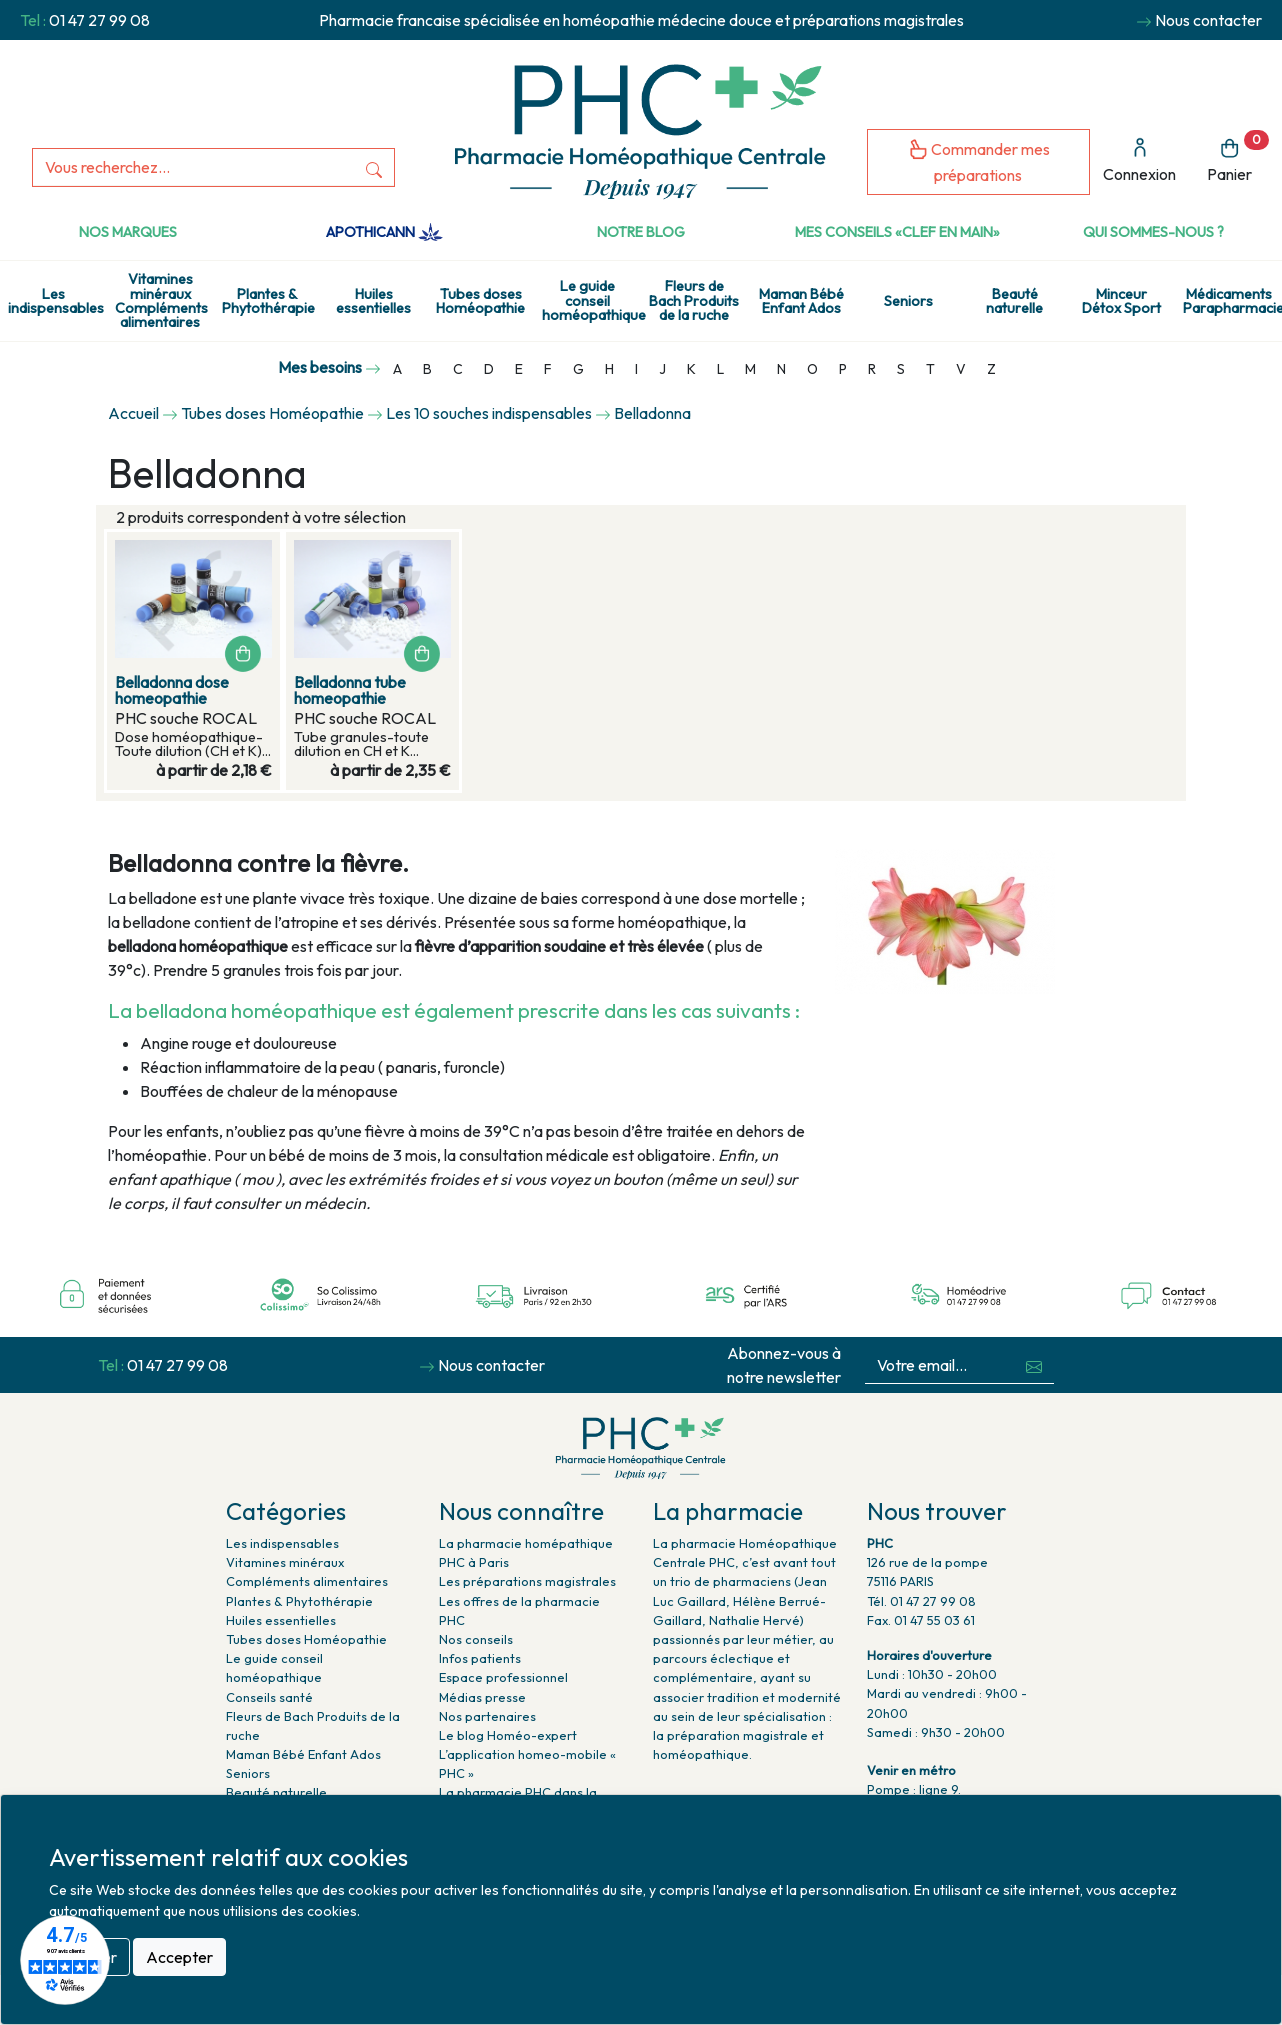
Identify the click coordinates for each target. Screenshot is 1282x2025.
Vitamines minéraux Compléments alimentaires (161, 300)
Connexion (1139, 160)
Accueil (133, 413)
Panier (1238, 157)
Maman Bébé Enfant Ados (801, 301)
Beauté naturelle (1014, 301)
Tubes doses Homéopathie (480, 301)
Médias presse (482, 1697)
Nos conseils (476, 1639)
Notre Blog (641, 232)
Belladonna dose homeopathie (172, 690)
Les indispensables (56, 301)
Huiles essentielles (373, 301)
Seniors (908, 301)
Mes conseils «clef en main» (897, 232)
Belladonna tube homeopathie (350, 690)
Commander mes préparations (979, 161)
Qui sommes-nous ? (1153, 232)
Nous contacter (1208, 20)
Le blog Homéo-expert (508, 1735)
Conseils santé (269, 1697)
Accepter (179, 1957)
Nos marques (128, 232)
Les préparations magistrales (527, 1581)
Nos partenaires (487, 1716)
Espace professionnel (503, 1677)
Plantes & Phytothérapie (268, 301)
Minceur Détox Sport (1121, 301)
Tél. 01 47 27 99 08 (921, 1601)
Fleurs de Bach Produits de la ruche (694, 300)
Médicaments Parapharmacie (1232, 301)
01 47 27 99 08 (99, 20)
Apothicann (384, 232)
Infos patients (480, 1658)
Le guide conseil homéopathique (591, 300)
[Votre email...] (939, 1365)
